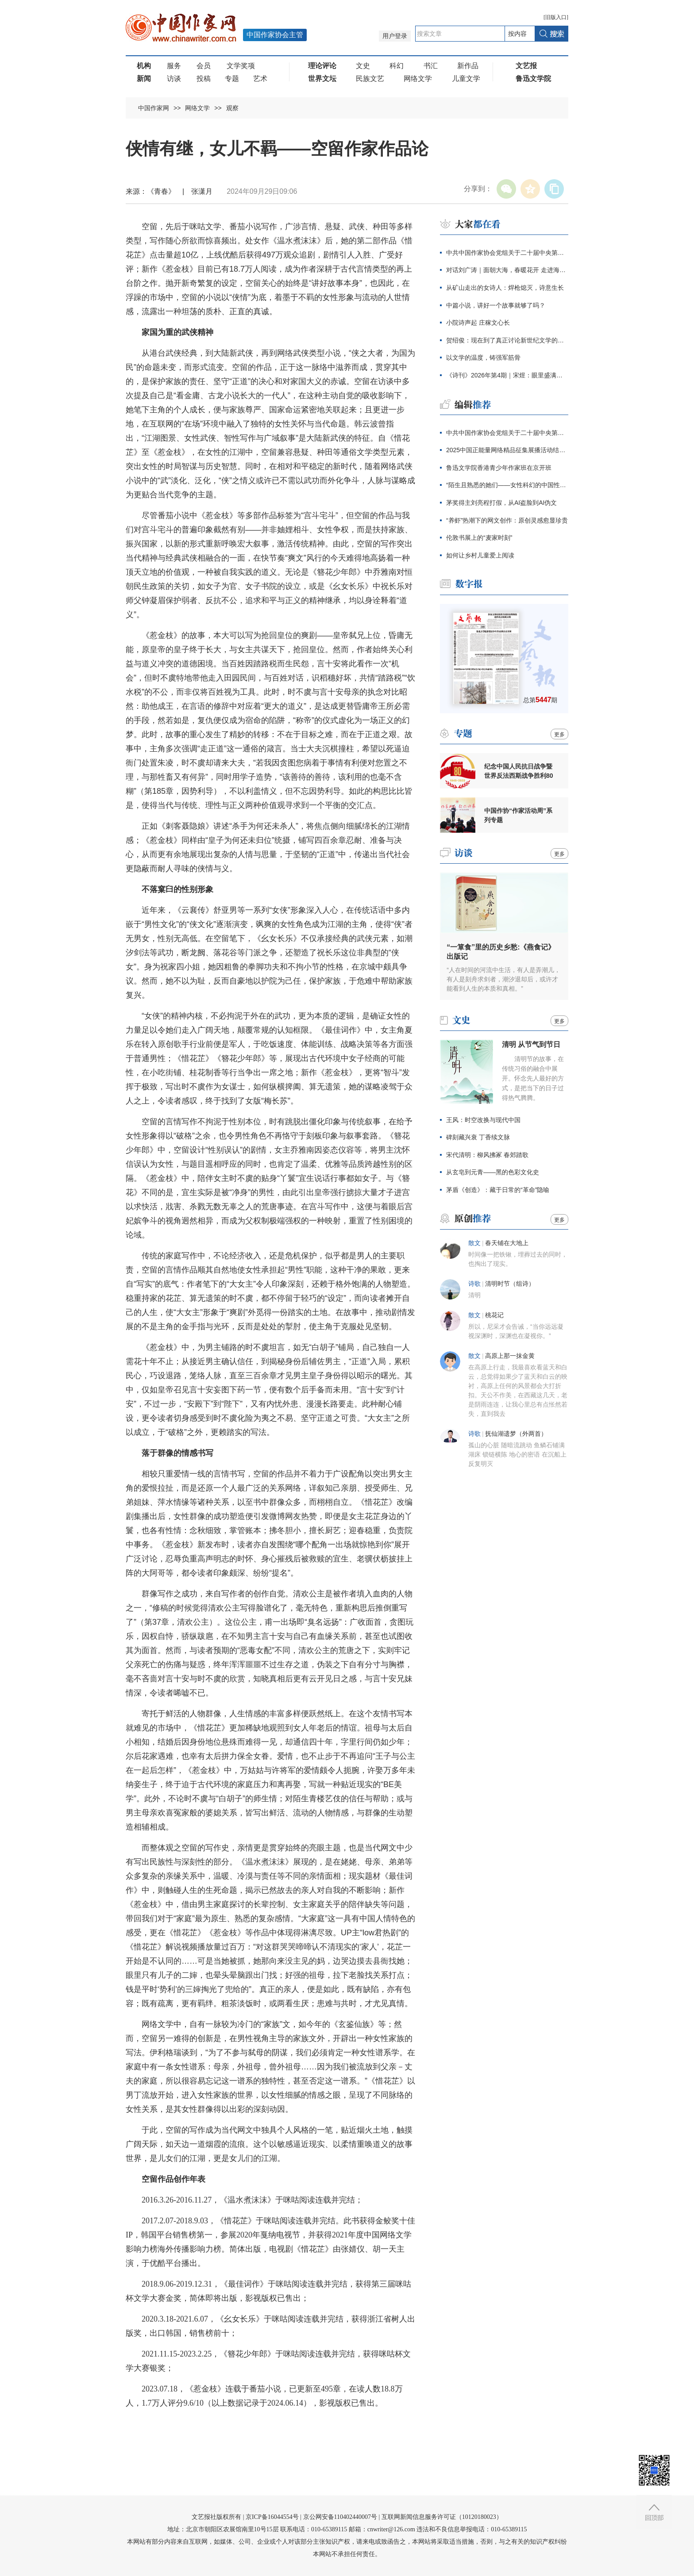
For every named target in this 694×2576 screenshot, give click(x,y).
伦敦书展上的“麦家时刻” (479, 537)
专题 (232, 78)
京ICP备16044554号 (272, 2517)
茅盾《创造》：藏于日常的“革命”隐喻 (497, 1189)
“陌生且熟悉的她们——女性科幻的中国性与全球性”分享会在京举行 (507, 484)
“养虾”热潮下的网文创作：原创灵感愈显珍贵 (507, 520)
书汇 (431, 65)
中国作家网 (153, 107)
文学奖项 (241, 65)
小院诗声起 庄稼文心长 (478, 322)
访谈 (174, 78)
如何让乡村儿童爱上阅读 (480, 555)
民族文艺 (370, 78)
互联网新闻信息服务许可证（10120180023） (442, 2517)
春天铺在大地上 (506, 1243)
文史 (363, 65)
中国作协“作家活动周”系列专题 (518, 815)
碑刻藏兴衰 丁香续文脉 (478, 1137)
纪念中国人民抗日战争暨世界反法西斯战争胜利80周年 (518, 771)
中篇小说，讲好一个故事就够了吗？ (495, 305)
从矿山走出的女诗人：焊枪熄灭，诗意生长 (505, 287)
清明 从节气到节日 (531, 1044)
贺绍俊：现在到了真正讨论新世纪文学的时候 (507, 340)
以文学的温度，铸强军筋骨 (483, 357)
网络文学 (418, 78)
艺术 (260, 78)
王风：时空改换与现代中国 (483, 1119)
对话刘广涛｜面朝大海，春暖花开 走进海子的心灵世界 (507, 269)
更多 (559, 734)
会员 (204, 65)
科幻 (396, 65)
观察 (232, 107)
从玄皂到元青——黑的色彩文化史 (492, 1172)
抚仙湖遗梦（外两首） (516, 1433)
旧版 (556, 17)
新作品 (467, 65)
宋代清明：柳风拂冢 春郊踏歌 (487, 1154)
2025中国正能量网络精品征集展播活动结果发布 (507, 450)
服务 (174, 65)
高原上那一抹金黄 (510, 1356)
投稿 (204, 78)
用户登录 (394, 36)
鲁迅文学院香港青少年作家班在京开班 (498, 467)
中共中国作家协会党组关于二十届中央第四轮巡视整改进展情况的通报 (507, 252)
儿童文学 (466, 78)
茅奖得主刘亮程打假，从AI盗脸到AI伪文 (501, 502)
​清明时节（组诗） (510, 1283)
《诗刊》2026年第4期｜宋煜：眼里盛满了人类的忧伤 (507, 375)
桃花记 (494, 1315)
